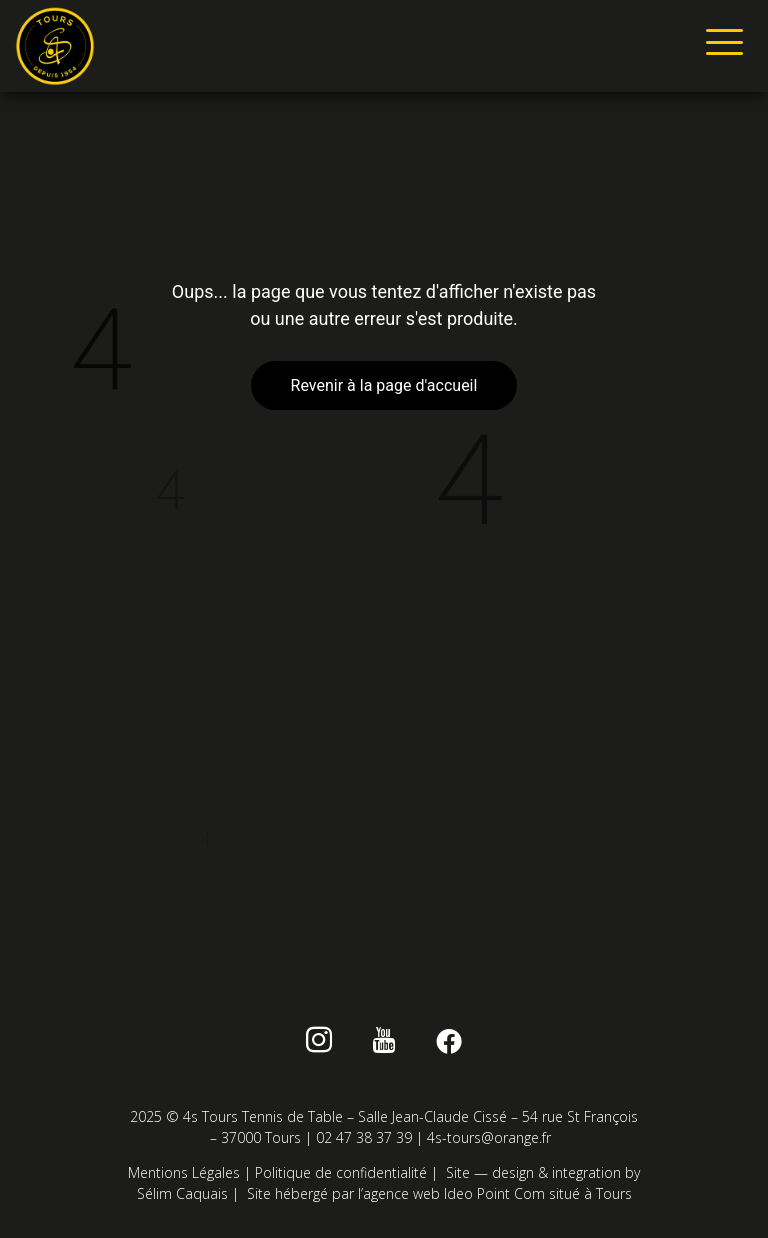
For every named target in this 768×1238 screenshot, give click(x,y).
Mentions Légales (184, 1172)
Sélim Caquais (182, 1193)
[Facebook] (448, 1044)
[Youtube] (384, 1044)
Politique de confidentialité (341, 1172)
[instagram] (319, 1044)
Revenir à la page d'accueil (384, 385)
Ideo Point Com (494, 1193)
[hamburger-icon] (720, 46)
